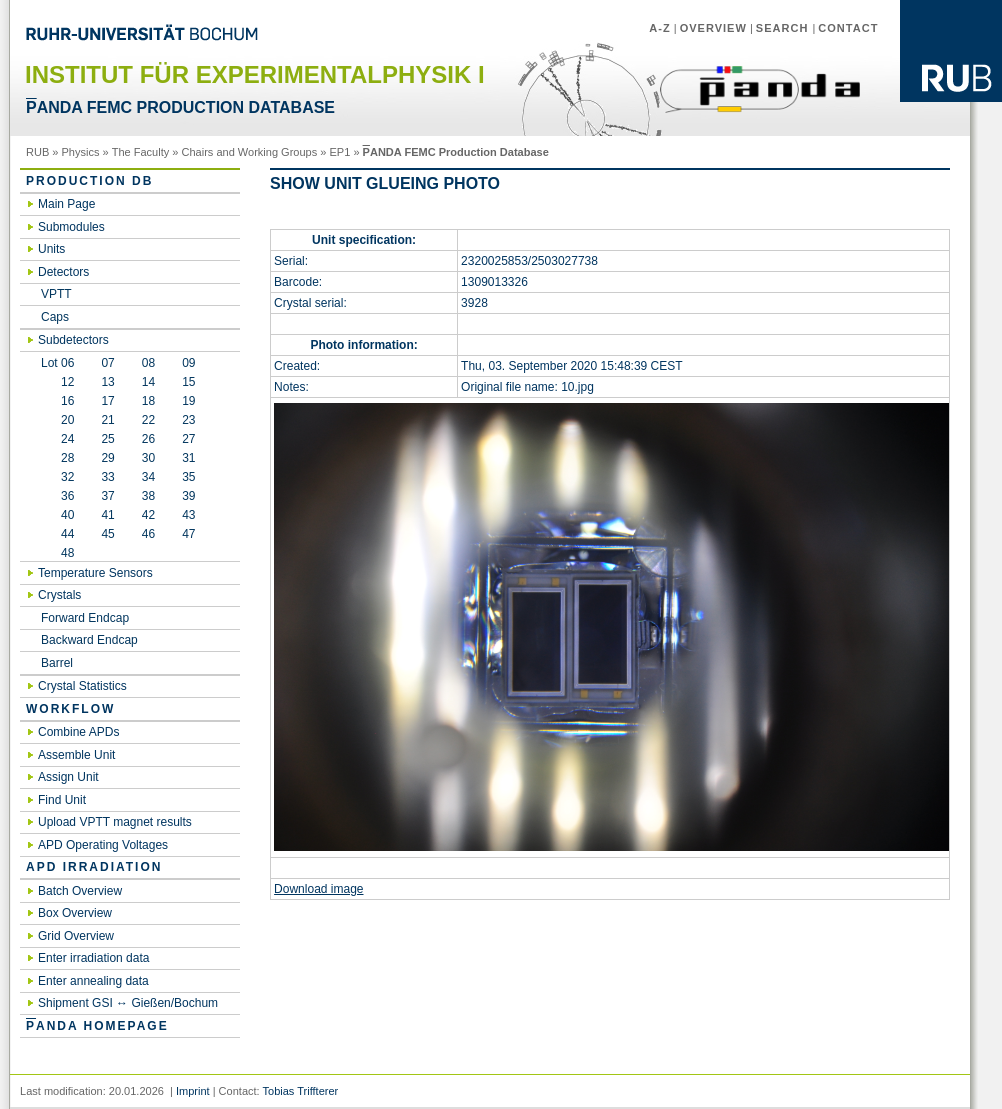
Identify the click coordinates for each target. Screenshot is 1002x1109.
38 (148, 496)
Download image (318, 889)
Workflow (70, 709)
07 (107, 363)
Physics (81, 152)
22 (148, 420)
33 (107, 477)
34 (148, 477)
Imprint (193, 1091)
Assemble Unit (76, 755)
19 (188, 401)
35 (188, 477)
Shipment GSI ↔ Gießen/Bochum (128, 1003)
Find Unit (62, 800)
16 (57, 401)
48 (57, 553)
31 (188, 458)
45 (107, 534)
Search (784, 28)
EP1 (340, 152)
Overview (713, 28)
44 (57, 534)
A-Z (659, 28)
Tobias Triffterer (301, 1091)
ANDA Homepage (97, 1026)
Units (51, 249)
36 (57, 496)
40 (57, 515)
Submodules (71, 227)
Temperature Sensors (95, 573)
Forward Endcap (85, 618)
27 (188, 439)
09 (188, 363)
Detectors (63, 272)
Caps (55, 317)
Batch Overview (80, 891)
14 (148, 382)
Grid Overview (76, 936)
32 (57, 477)
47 (188, 534)
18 (148, 401)
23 (188, 420)
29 (107, 458)
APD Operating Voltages (103, 845)
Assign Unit (68, 777)
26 (148, 439)
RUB (37, 152)
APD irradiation (94, 867)
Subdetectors (73, 340)
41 (107, 515)
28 (57, 458)
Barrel (57, 663)
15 (188, 382)
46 (148, 534)
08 (148, 363)
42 (148, 515)
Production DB (89, 181)
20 (57, 420)
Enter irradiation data (93, 958)
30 (148, 458)
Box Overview (75, 913)
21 (107, 420)
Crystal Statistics (82, 686)
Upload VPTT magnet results (115, 822)
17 (107, 401)
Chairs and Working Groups (250, 152)
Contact (848, 28)
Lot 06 (57, 363)
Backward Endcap (89, 640)
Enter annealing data (93, 981)
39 (188, 496)
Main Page (66, 204)
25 (107, 439)
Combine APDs (78, 732)
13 (107, 382)
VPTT (56, 294)
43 (188, 515)
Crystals (59, 595)
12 (57, 382)
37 (107, 496)
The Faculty (141, 152)
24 (57, 439)
